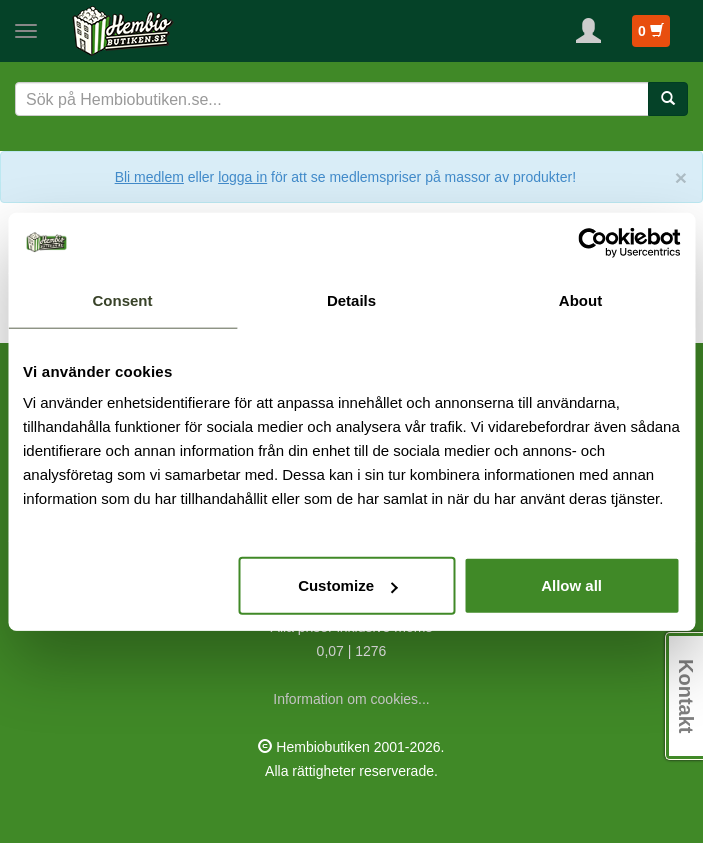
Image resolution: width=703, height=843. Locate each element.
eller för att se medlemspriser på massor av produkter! (382, 177)
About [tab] (580, 299)
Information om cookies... (351, 699)
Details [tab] (351, 299)
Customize (348, 585)
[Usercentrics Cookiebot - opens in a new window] (592, 242)
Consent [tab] (123, 299)
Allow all (571, 585)
